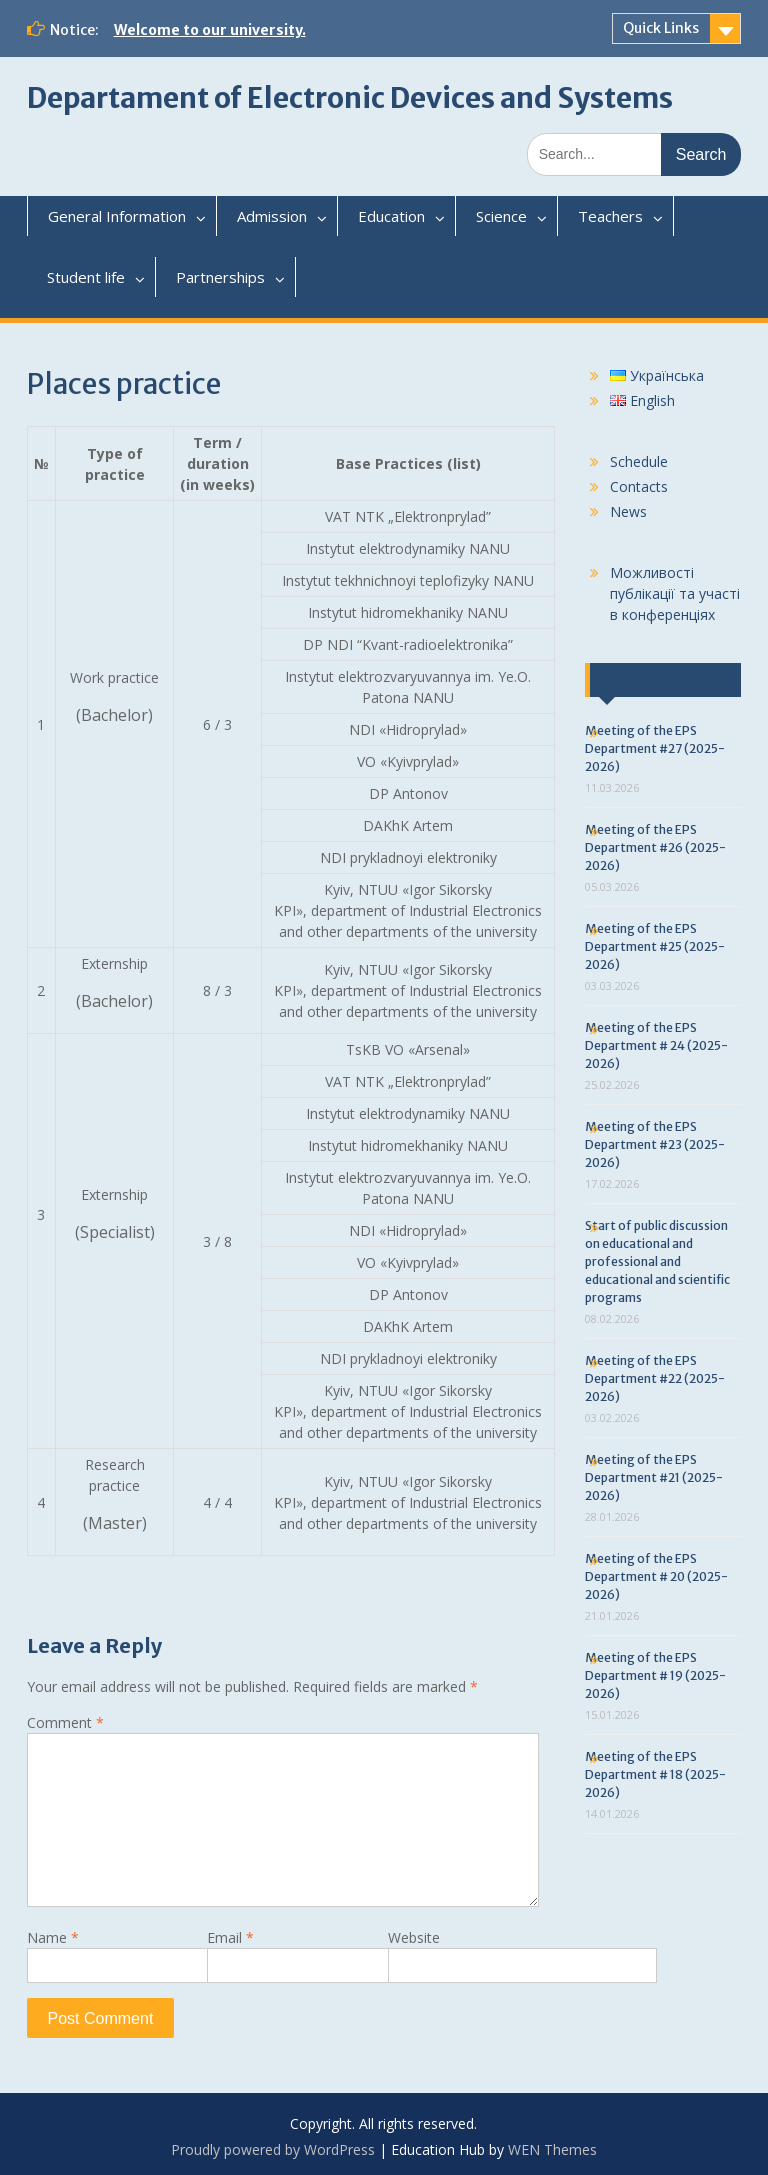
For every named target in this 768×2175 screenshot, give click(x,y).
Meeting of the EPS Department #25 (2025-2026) (655, 946)
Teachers (610, 216)
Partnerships (220, 277)
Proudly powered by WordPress (273, 2149)
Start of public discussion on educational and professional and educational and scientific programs (657, 1261)
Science (501, 216)
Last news (642, 680)
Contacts (639, 486)
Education (391, 216)
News (628, 511)
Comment (65, 1722)
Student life (86, 277)
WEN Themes (552, 2149)
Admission (272, 216)
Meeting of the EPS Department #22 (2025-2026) (655, 1378)
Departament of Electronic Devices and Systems (350, 98)
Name (53, 1937)
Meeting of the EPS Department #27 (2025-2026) (655, 748)
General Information (117, 216)
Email (230, 1937)
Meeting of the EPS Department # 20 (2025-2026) (656, 1576)
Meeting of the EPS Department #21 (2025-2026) (654, 1477)
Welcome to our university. (210, 30)
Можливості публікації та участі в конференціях (675, 593)
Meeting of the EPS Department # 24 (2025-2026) (656, 1045)
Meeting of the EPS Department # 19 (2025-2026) (655, 1675)
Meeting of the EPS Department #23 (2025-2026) (655, 1144)
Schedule (639, 461)
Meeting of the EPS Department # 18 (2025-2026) (655, 1774)
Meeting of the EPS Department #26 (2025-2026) (655, 847)
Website (414, 1937)
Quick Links (661, 28)
